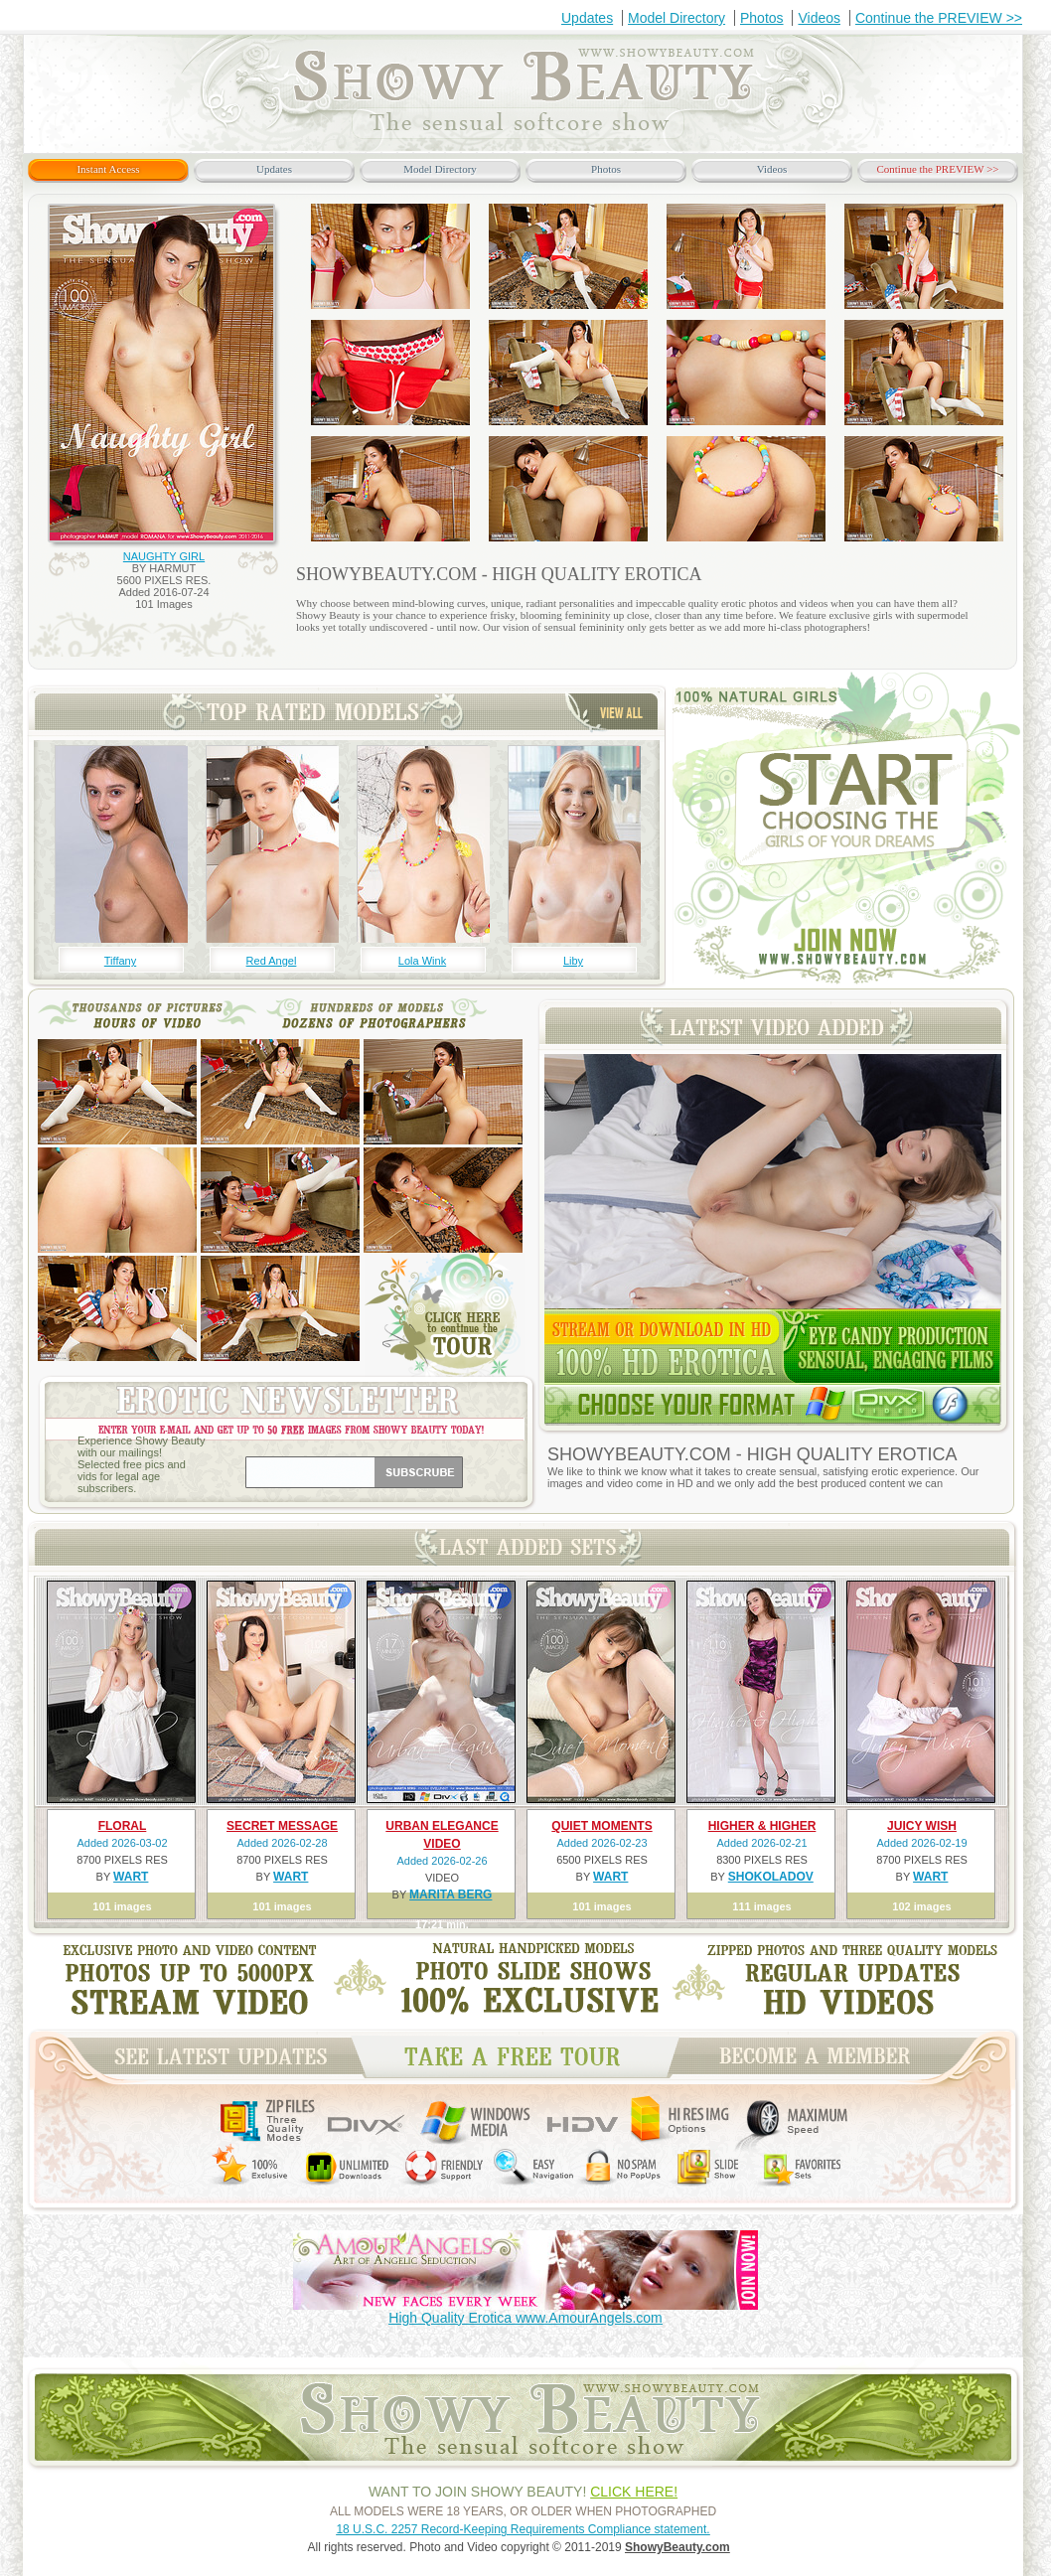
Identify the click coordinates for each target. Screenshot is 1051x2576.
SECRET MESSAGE (282, 1826)
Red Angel (271, 961)
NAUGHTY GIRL (164, 556)
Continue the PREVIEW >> (938, 18)
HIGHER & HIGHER (762, 1826)
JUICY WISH (922, 1826)
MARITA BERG (450, 1894)
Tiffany (120, 961)
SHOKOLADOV (771, 1877)
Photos (762, 18)
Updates (587, 18)
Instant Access (107, 169)
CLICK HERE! (633, 2492)
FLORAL (122, 1826)
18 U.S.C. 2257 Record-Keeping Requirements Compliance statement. (522, 2529)
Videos (819, 18)
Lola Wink (422, 961)
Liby (573, 961)
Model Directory (676, 18)
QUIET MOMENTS (601, 1826)
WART (130, 1877)
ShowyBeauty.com (677, 2547)
